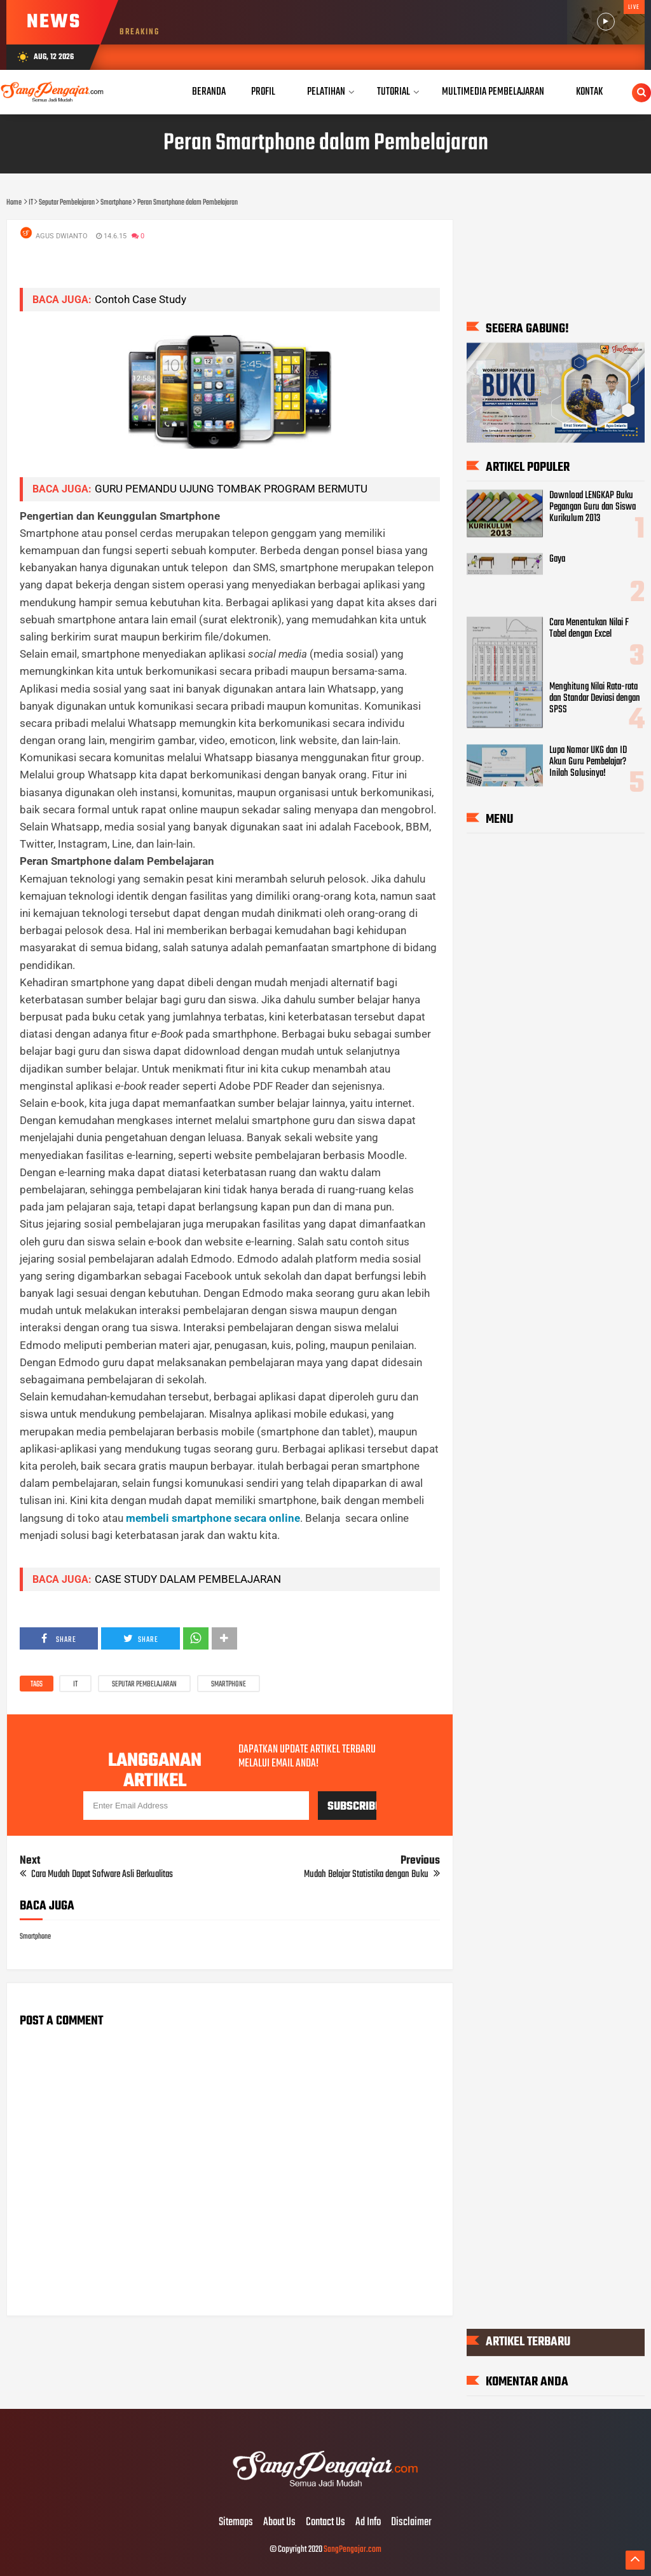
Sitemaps (236, 2523)
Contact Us (325, 2523)
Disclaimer (411, 2523)
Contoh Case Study (140, 299)
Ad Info (368, 2523)
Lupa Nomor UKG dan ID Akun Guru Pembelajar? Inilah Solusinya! (588, 761)
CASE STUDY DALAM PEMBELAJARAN (188, 1579)
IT (75, 1684)
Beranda (209, 91)
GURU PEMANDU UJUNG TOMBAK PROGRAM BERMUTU (231, 488)
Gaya (557, 559)
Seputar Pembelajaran (144, 1684)
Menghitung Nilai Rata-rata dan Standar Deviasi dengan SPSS (594, 697)
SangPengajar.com (352, 2549)
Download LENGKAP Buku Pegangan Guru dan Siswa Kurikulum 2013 (592, 507)
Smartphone (228, 1684)
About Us (279, 2523)
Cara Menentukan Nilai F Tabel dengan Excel (589, 628)
